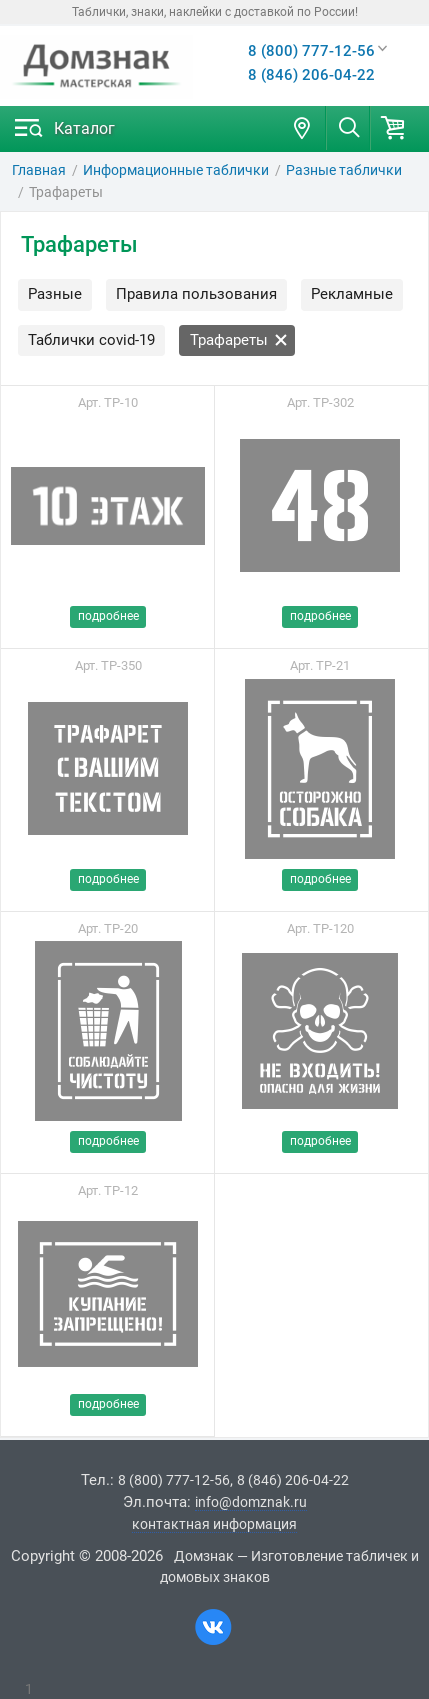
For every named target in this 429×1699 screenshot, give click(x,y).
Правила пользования (196, 294)
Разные (55, 294)
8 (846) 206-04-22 (311, 75)
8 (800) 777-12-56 (311, 51)
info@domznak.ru (251, 1502)
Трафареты (239, 340)
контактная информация (214, 1524)
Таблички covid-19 (91, 340)
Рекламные (352, 294)
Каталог (84, 128)
